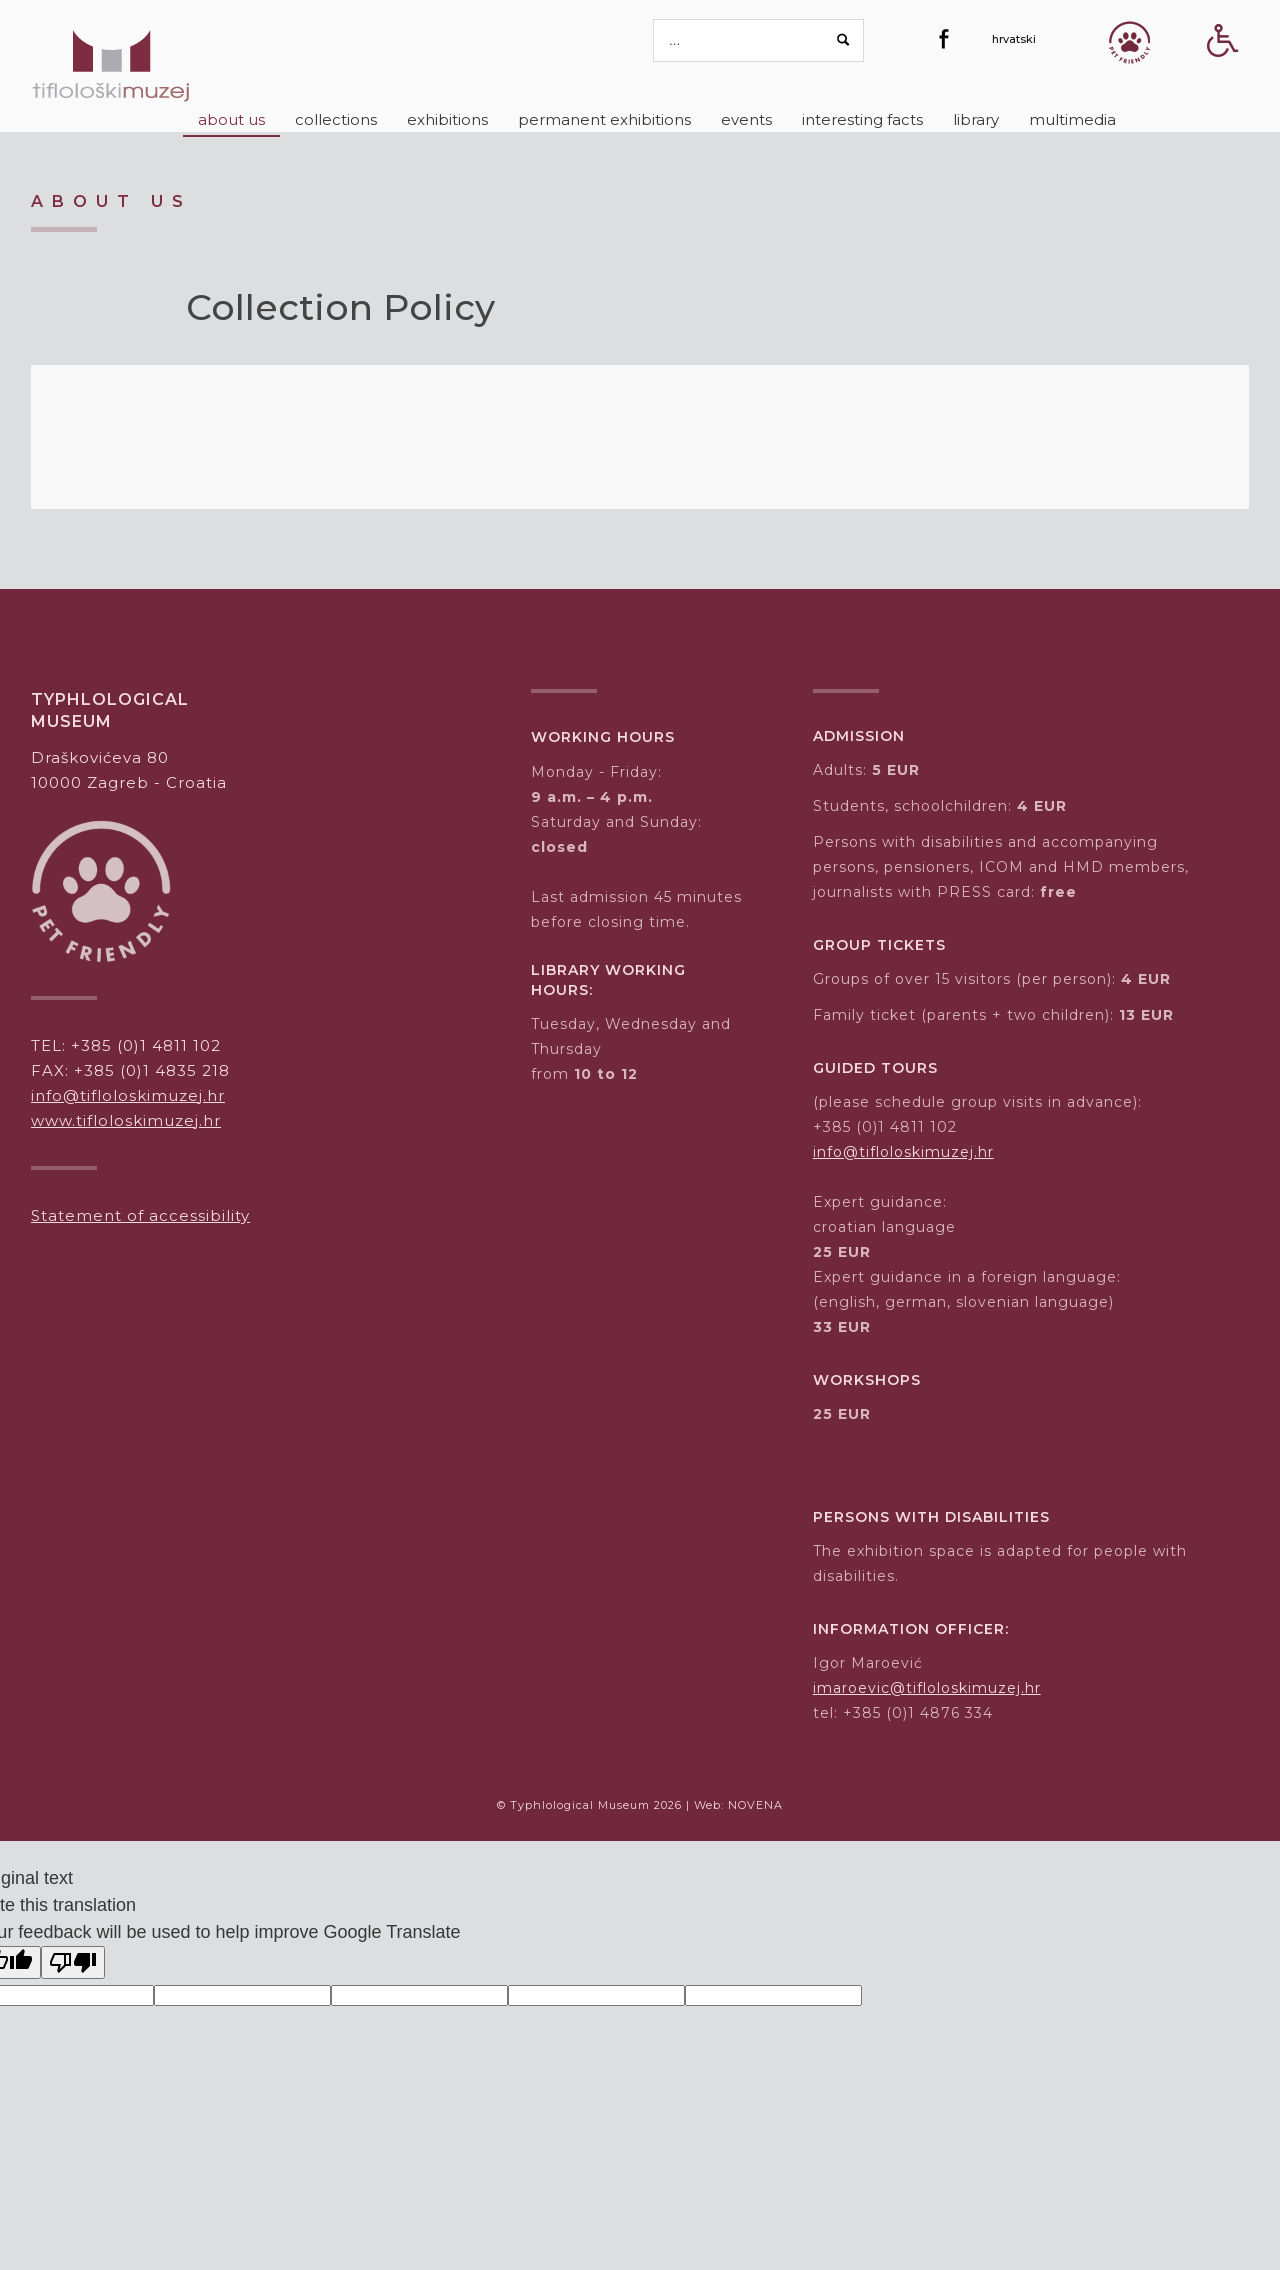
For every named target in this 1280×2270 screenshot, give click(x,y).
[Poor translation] (73, 1962)
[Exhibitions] (447, 120)
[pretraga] (758, 40)
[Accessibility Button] (1223, 75)
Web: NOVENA (738, 1805)
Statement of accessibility (140, 1215)
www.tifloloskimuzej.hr (126, 1120)
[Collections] (336, 120)
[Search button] (844, 40)
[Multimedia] (1072, 120)
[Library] (976, 120)
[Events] (746, 120)
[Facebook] (944, 39)
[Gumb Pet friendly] (1129, 42)
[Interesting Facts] (862, 120)
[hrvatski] (1014, 39)
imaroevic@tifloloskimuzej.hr (927, 1688)
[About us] (231, 120)
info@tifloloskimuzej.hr (128, 1095)
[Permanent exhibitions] (604, 120)
